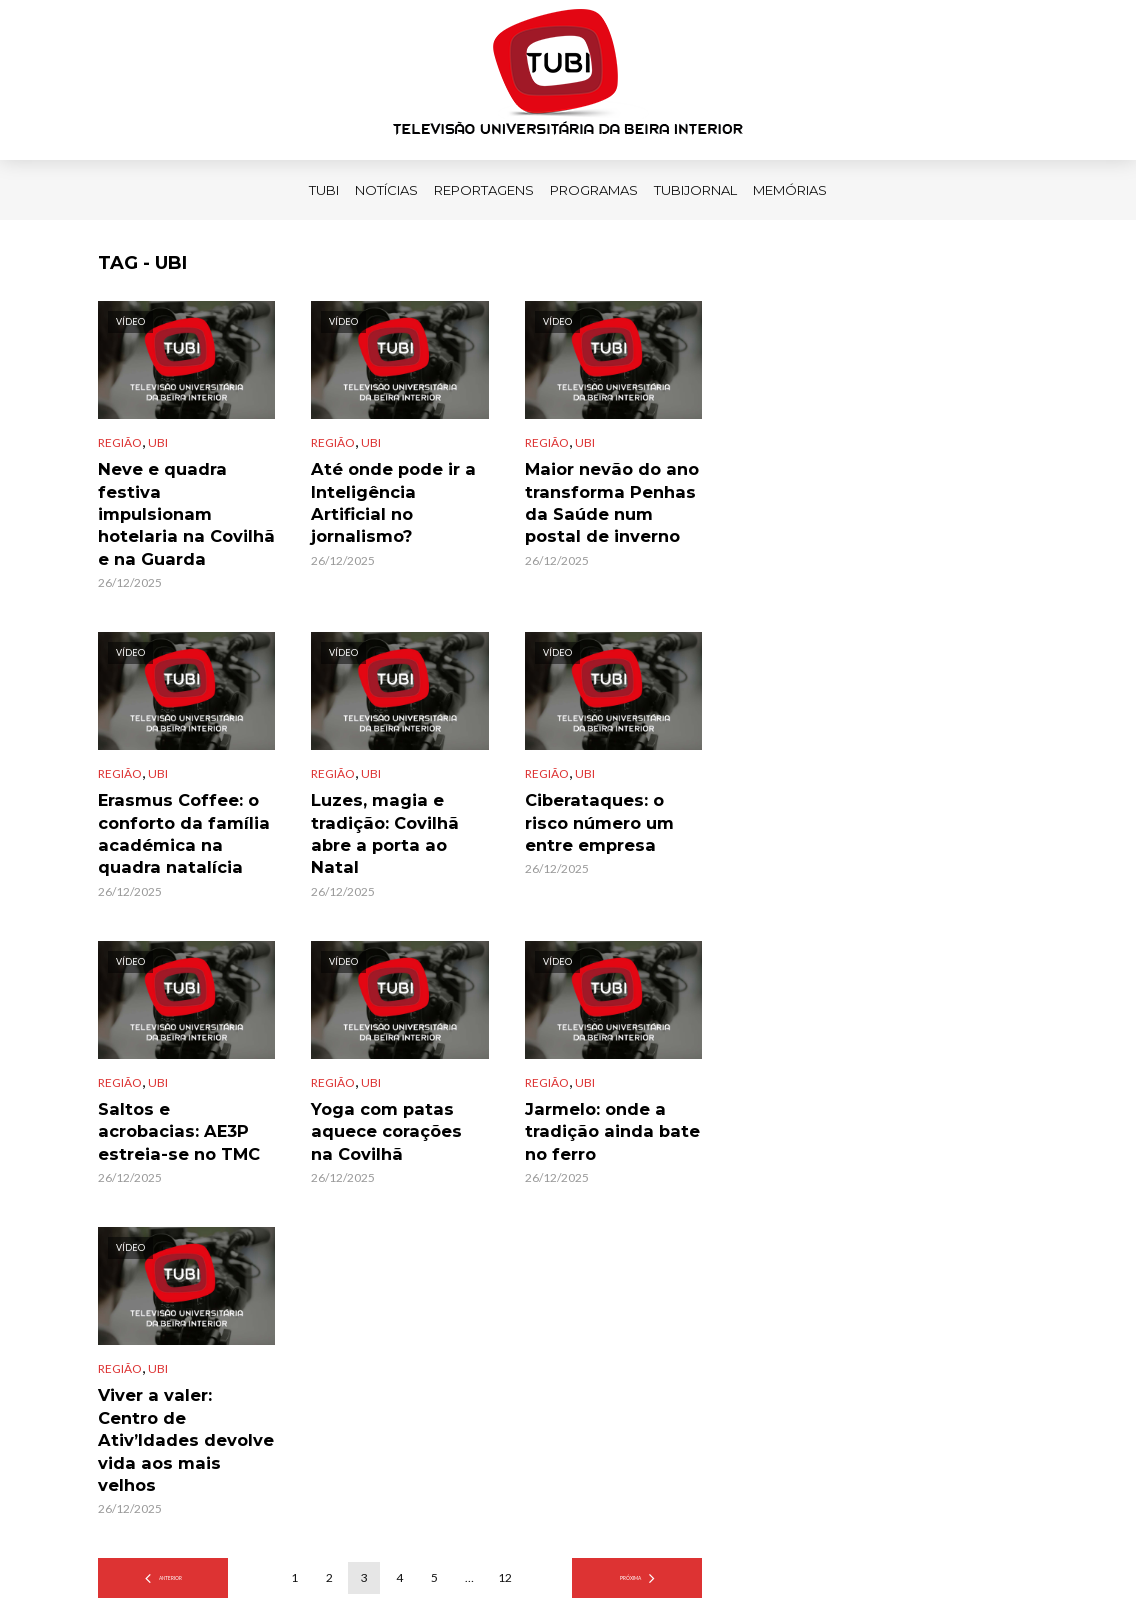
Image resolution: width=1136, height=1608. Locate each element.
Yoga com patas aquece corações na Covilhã (388, 1087)
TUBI (324, 190)
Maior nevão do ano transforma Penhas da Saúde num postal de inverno (609, 498)
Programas (594, 190)
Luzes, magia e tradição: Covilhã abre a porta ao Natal (394, 787)
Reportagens (484, 190)
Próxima (630, 1477)
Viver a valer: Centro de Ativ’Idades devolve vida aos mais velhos (184, 1366)
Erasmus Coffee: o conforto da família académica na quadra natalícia (179, 797)
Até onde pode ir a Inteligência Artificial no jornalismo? (390, 488)
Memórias (790, 190)
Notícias (386, 190)
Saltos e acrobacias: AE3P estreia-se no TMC (174, 1087)
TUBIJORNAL (695, 190)
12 (505, 1477)
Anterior (170, 1477)
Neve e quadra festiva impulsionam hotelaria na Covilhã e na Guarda (185, 488)
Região (120, 442)
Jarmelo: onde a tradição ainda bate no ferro (611, 1087)
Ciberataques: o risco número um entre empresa (606, 787)
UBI (158, 442)
